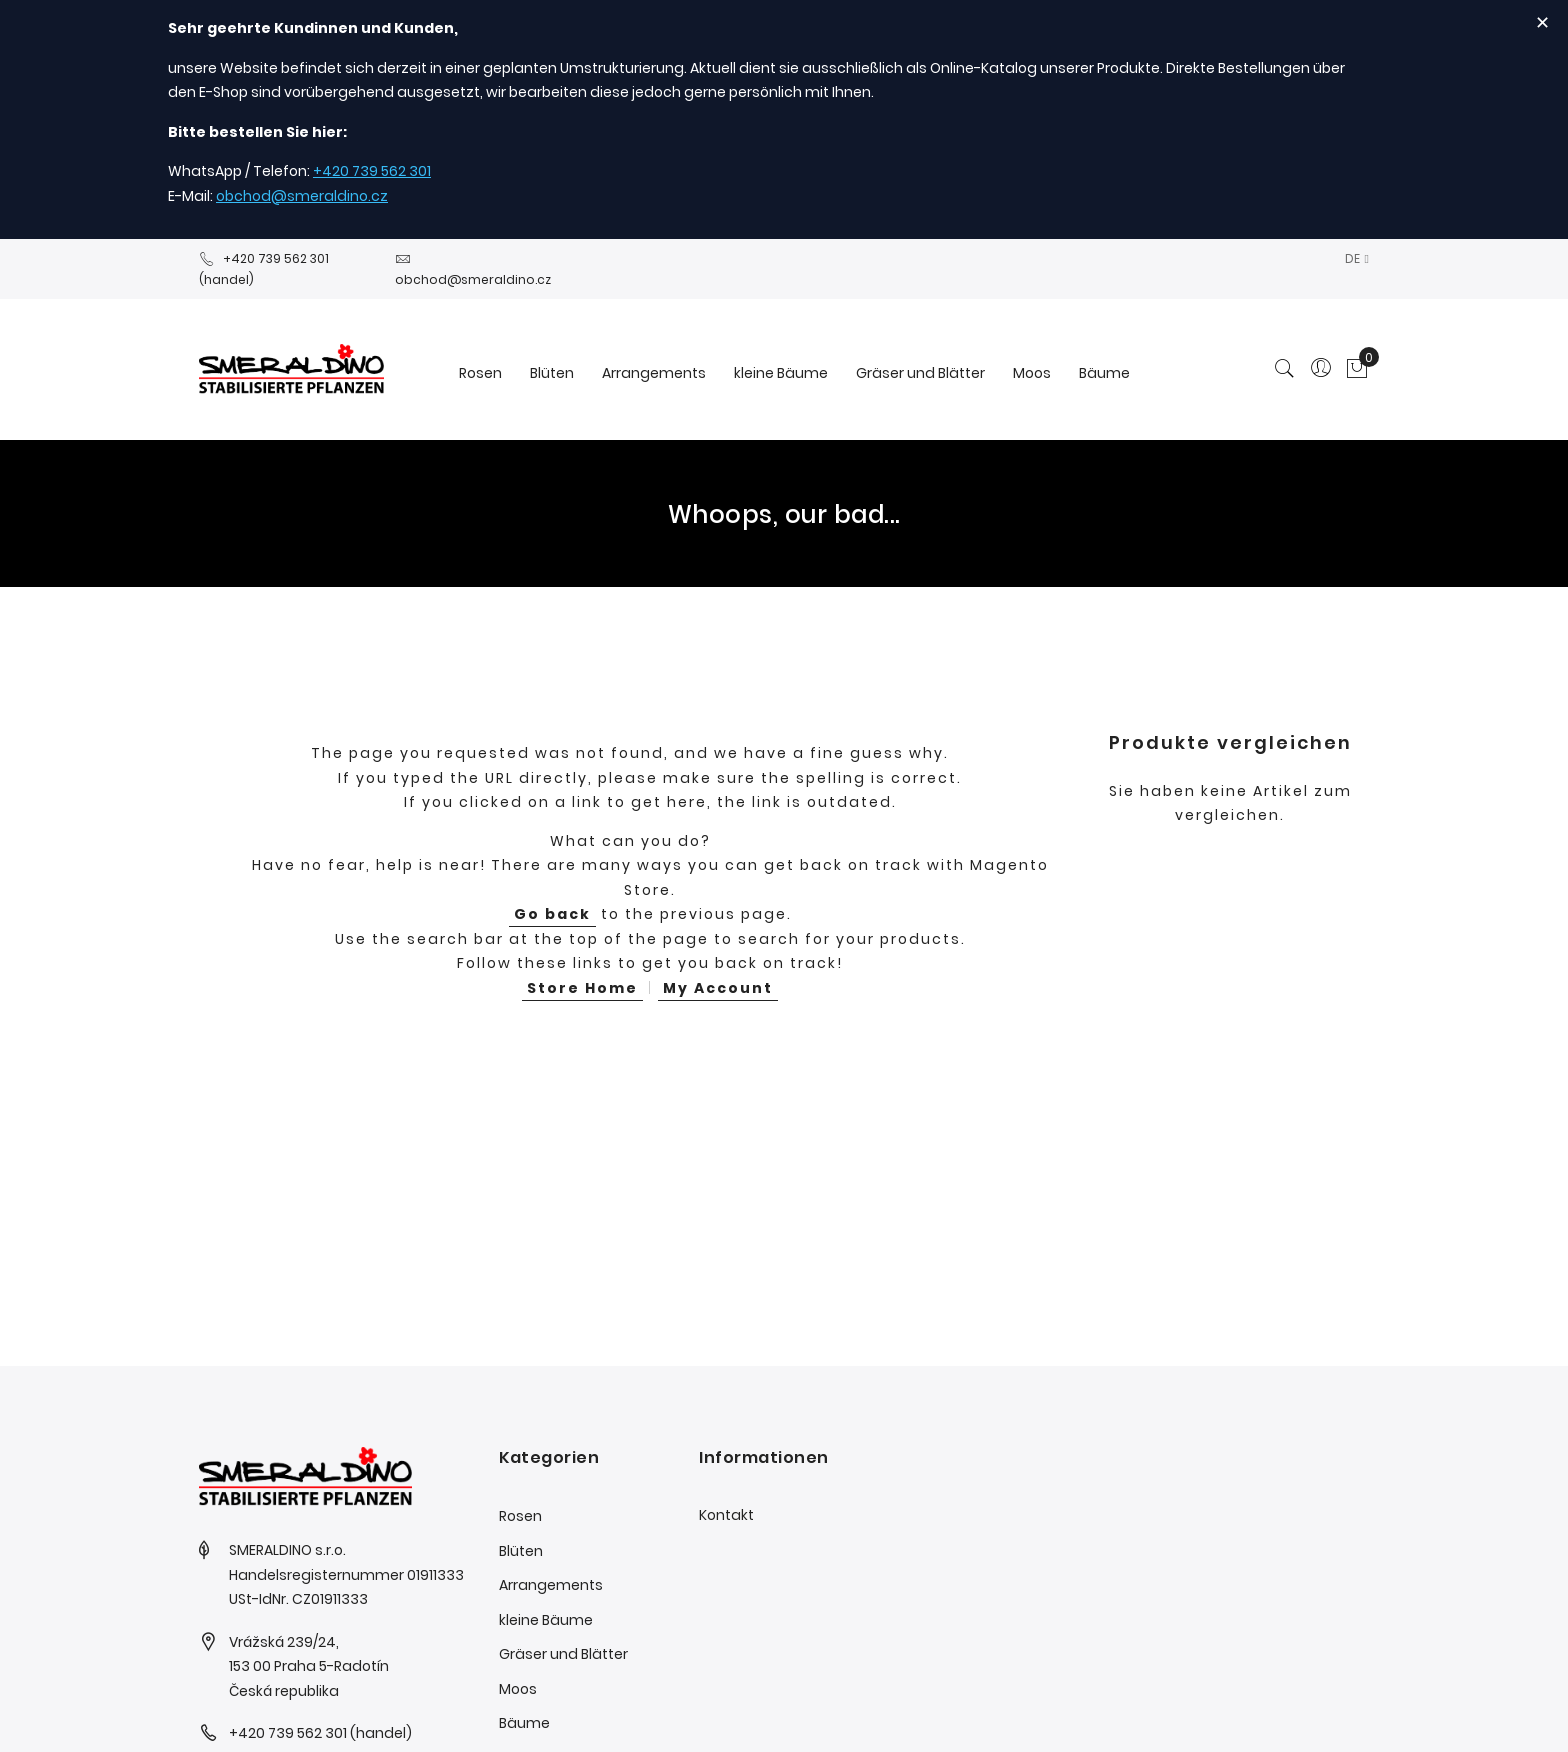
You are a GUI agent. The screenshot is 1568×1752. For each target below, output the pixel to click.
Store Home (582, 988)
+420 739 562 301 (372, 171)
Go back (552, 914)
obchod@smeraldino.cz (302, 196)
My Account (718, 988)
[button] (1357, 258)
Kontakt (726, 1515)
